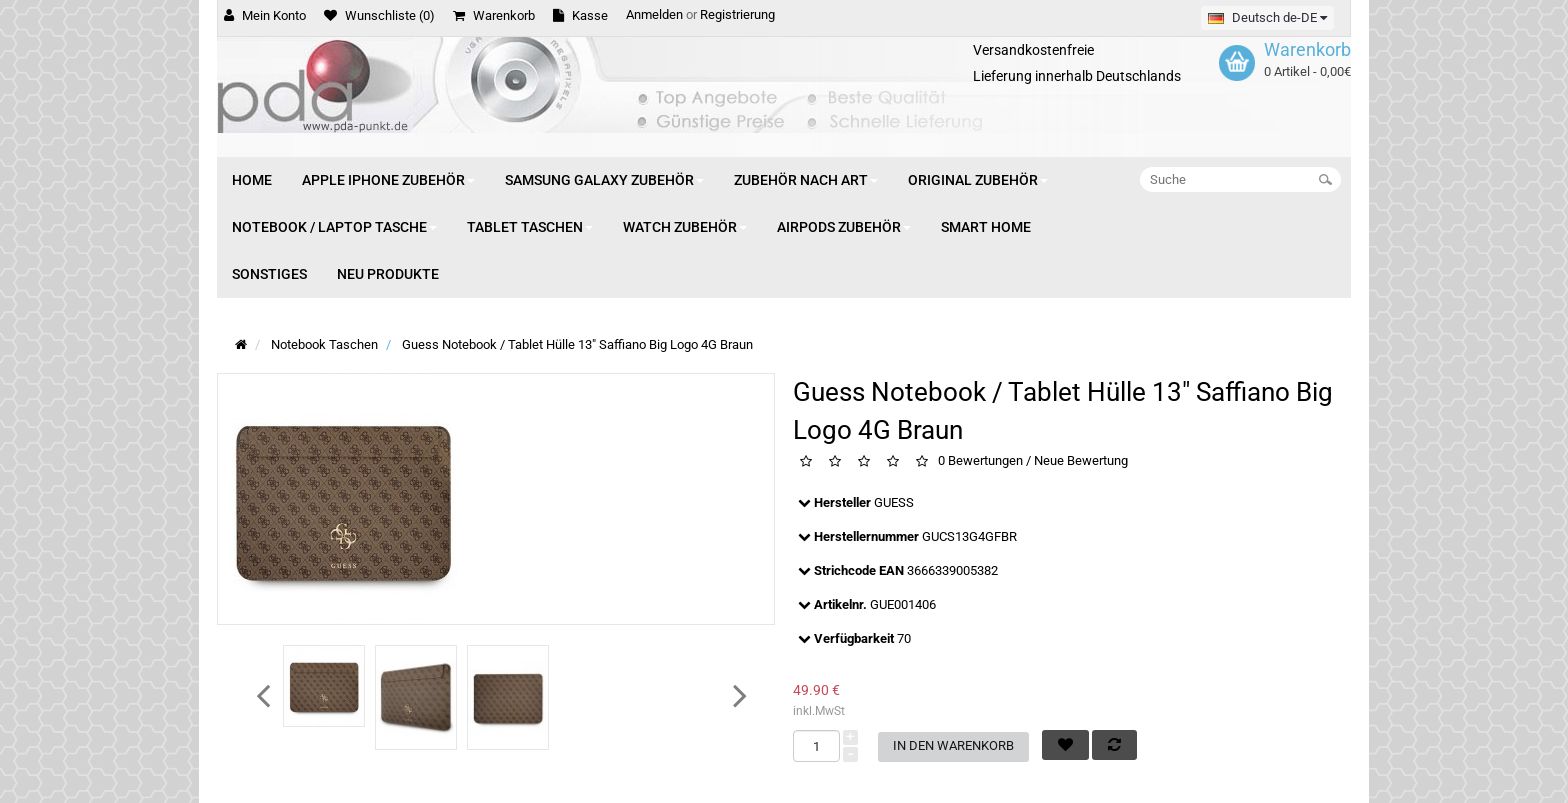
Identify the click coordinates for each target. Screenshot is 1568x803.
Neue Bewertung (1081, 461)
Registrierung (737, 14)
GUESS (894, 502)
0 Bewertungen (980, 461)
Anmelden (654, 14)
